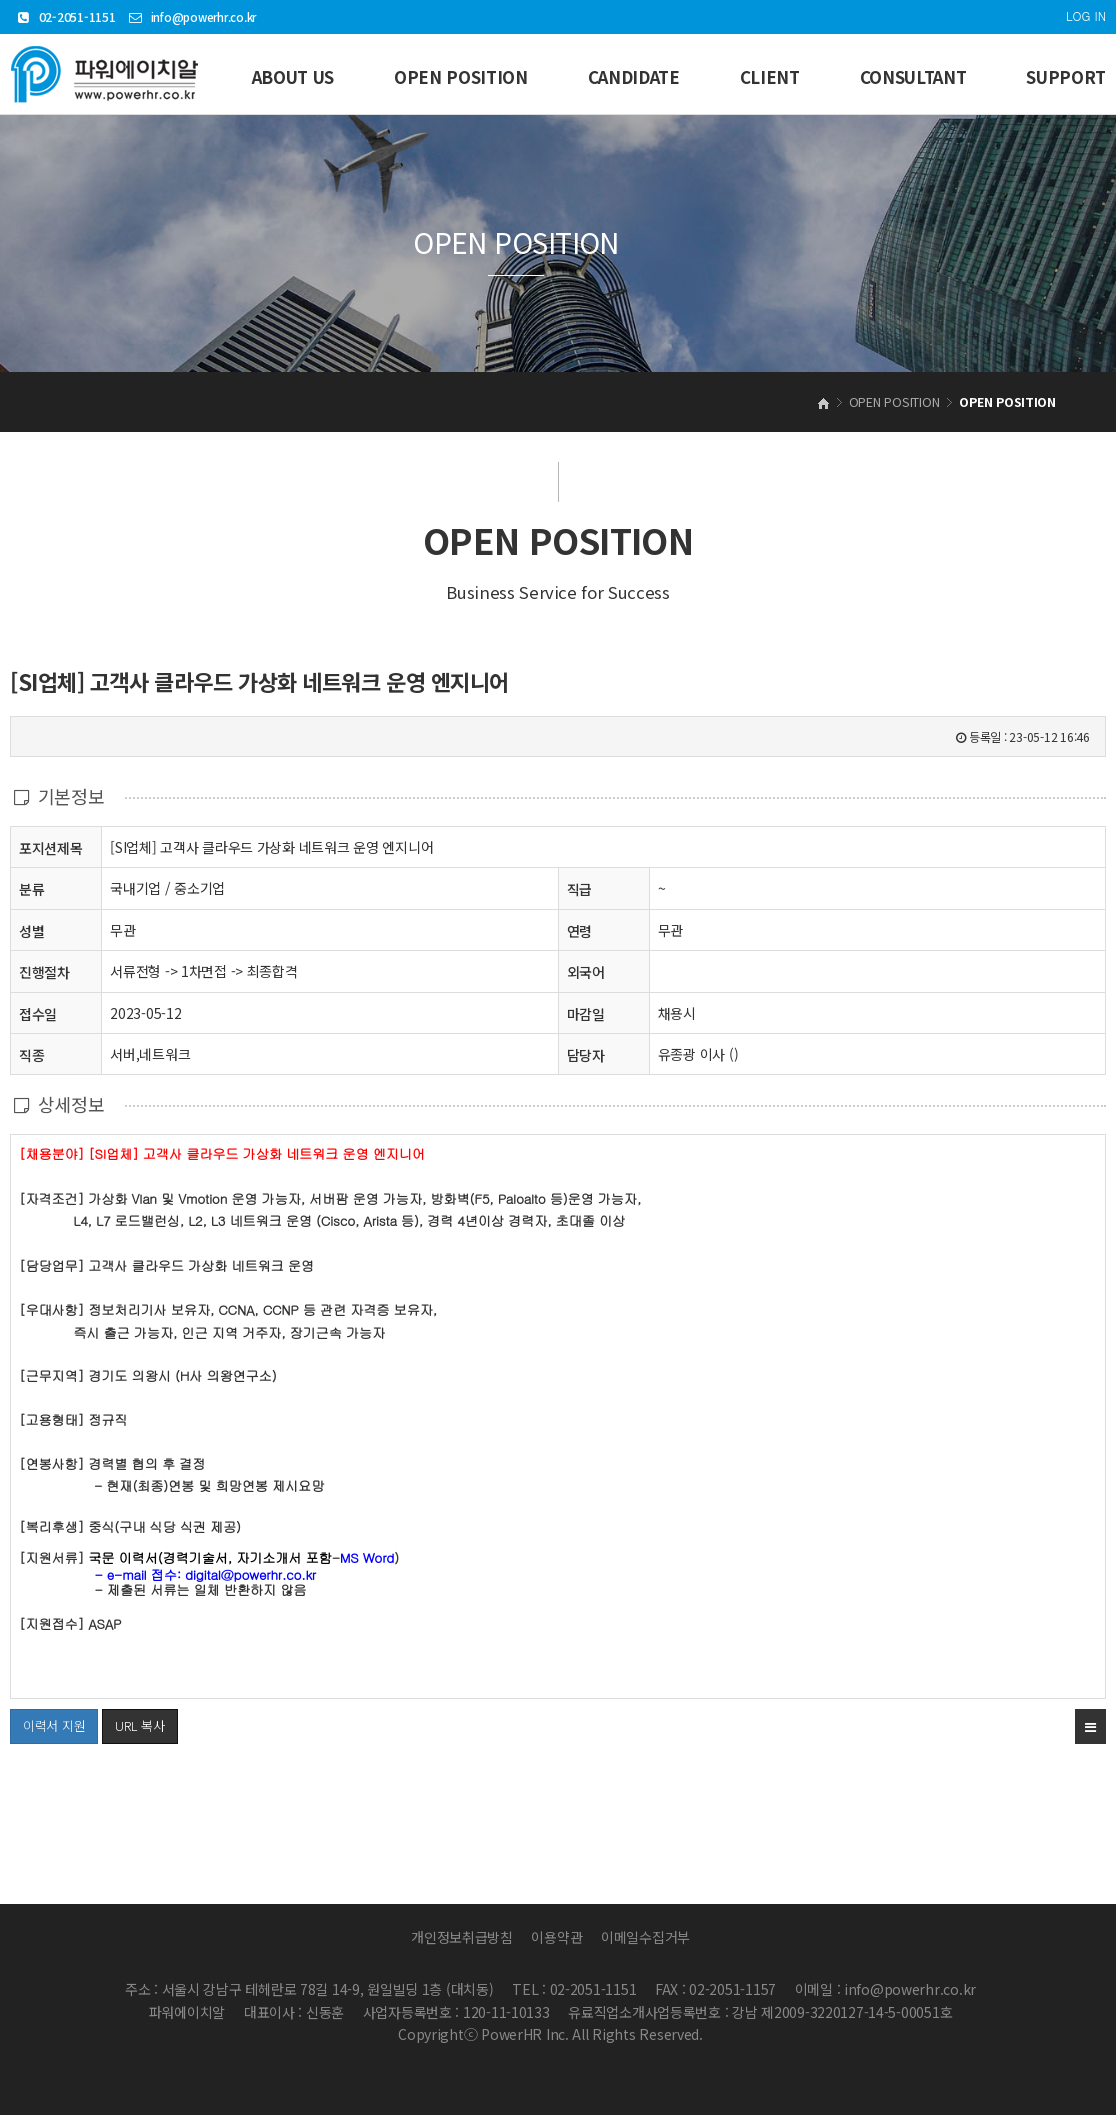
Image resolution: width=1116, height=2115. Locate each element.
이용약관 (556, 1937)
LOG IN (1086, 15)
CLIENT (770, 77)
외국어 (586, 972)
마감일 (586, 1014)
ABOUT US (293, 77)
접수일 (38, 1013)
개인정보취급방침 (462, 1937)
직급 (579, 889)
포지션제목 (51, 847)
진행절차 (44, 971)
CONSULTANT (913, 77)
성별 (31, 930)
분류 (31, 888)
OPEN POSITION (461, 77)
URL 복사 (139, 1725)
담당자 (586, 1055)
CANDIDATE (634, 77)
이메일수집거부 (645, 1937)
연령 (579, 931)
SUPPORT (1066, 77)
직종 (31, 1054)
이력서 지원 (47, 1722)
